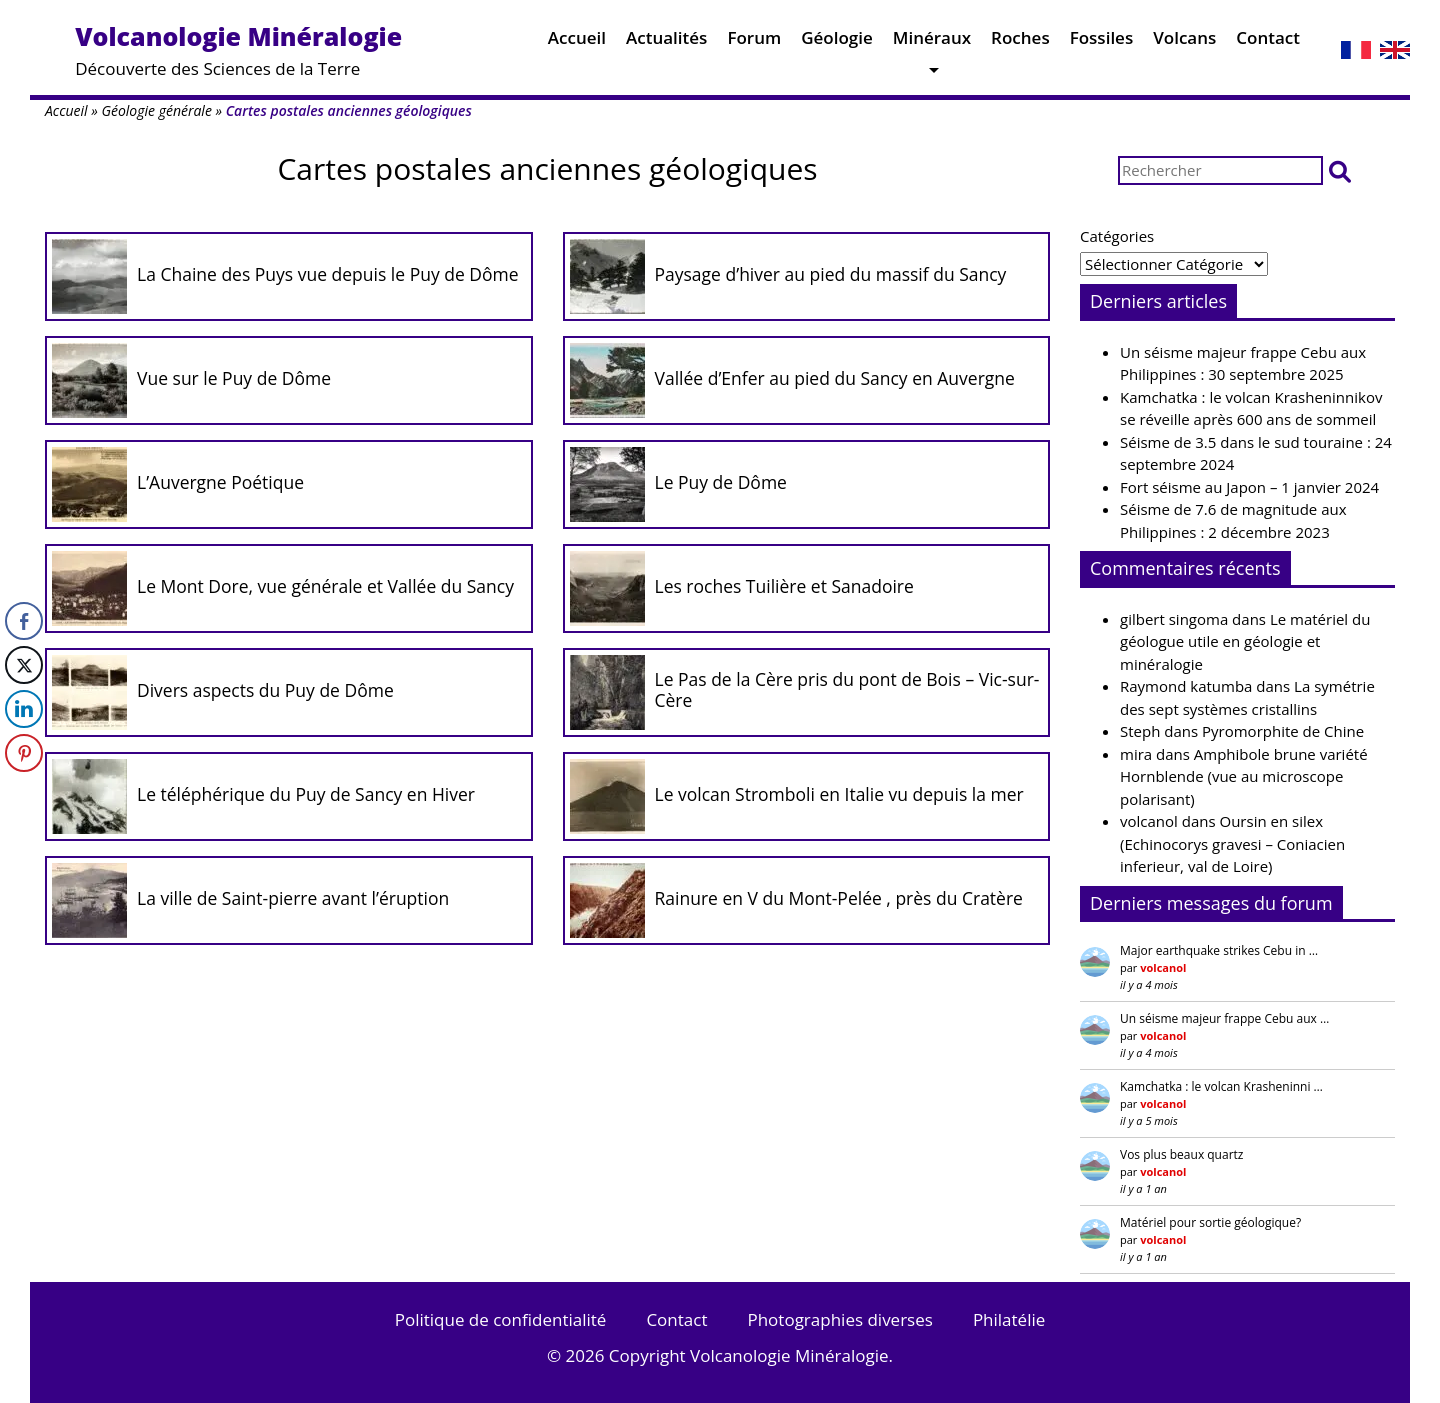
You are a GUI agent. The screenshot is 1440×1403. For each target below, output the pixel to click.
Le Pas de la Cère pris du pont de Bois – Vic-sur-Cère (847, 689)
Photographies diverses (839, 1319)
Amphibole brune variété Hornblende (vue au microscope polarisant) (1244, 776)
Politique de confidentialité (501, 1319)
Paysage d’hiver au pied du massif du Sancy (831, 274)
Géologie (837, 42)
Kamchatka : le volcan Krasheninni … (1221, 1086)
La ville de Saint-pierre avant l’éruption (293, 898)
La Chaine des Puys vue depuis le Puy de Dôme (328, 274)
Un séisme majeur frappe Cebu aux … (1224, 1018)
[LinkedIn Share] (24, 709)
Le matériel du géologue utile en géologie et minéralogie (1245, 641)
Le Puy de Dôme (721, 482)
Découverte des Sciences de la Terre (238, 49)
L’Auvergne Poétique (220, 482)
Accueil (577, 42)
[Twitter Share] (24, 665)
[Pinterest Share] (24, 753)
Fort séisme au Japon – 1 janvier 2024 (1249, 487)
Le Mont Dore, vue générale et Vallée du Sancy (325, 586)
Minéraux (932, 42)
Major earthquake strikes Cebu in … (1219, 950)
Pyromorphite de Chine (1283, 731)
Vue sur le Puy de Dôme (234, 378)
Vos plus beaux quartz (1181, 1154)
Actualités (666, 42)
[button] (1340, 170)
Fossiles (1102, 42)
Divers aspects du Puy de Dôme (265, 690)
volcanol (1149, 821)
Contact (1268, 42)
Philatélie (1009, 1319)
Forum (754, 42)
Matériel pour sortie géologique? (1210, 1222)
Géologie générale (156, 110)
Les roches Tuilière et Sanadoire (784, 586)
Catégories (1117, 236)
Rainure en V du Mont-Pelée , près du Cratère (839, 898)
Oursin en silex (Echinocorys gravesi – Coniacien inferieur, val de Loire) (1232, 843)
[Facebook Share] (24, 621)
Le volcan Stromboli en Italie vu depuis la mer (839, 794)
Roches (1020, 42)
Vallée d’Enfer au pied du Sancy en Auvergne (835, 378)
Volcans (1184, 42)
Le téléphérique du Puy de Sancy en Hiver (306, 794)
